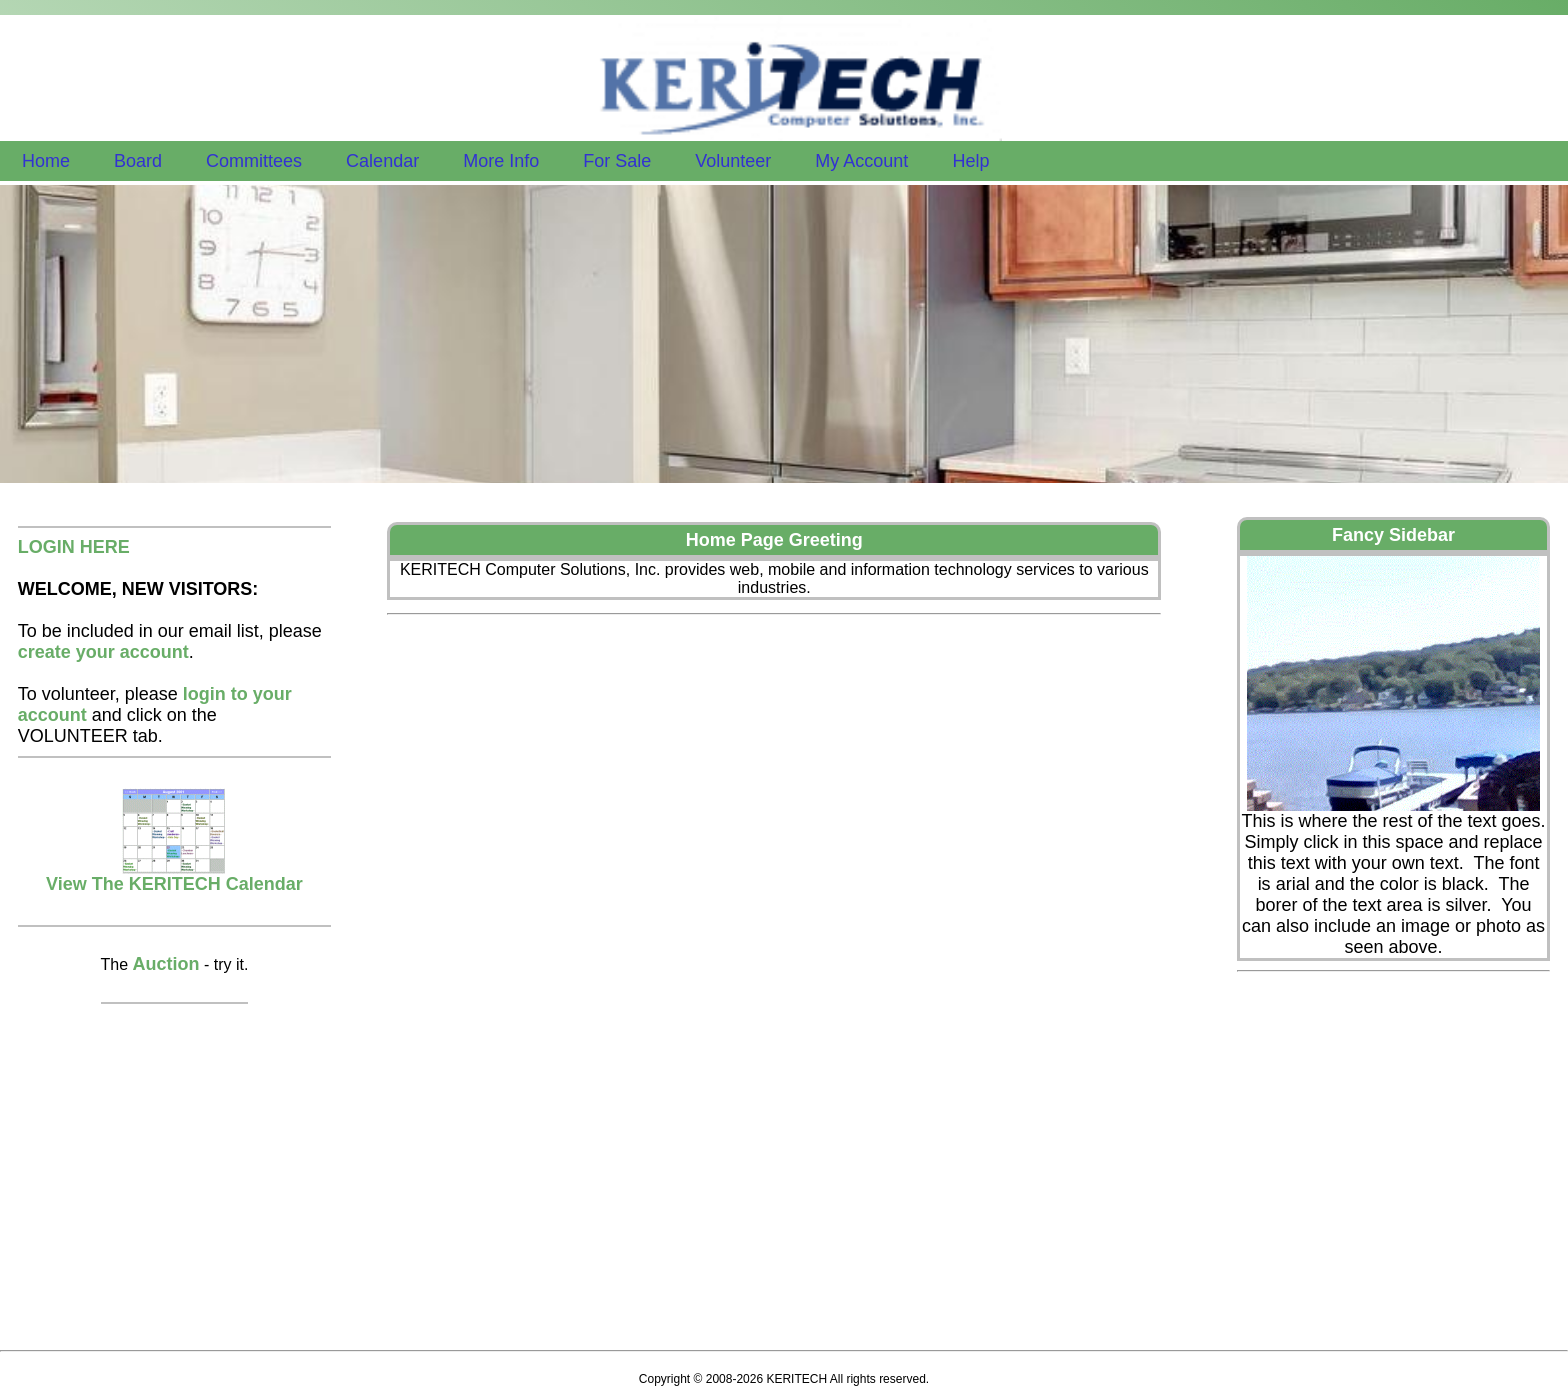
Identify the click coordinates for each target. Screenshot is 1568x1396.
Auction (166, 964)
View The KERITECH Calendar (174, 876)
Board (138, 161)
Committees (254, 161)
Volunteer (733, 161)
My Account (861, 161)
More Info (501, 161)
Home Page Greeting (774, 540)
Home (46, 161)
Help (970, 161)
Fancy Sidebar (1393, 535)
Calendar (382, 161)
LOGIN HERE (74, 547)
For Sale (617, 161)
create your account (103, 652)
